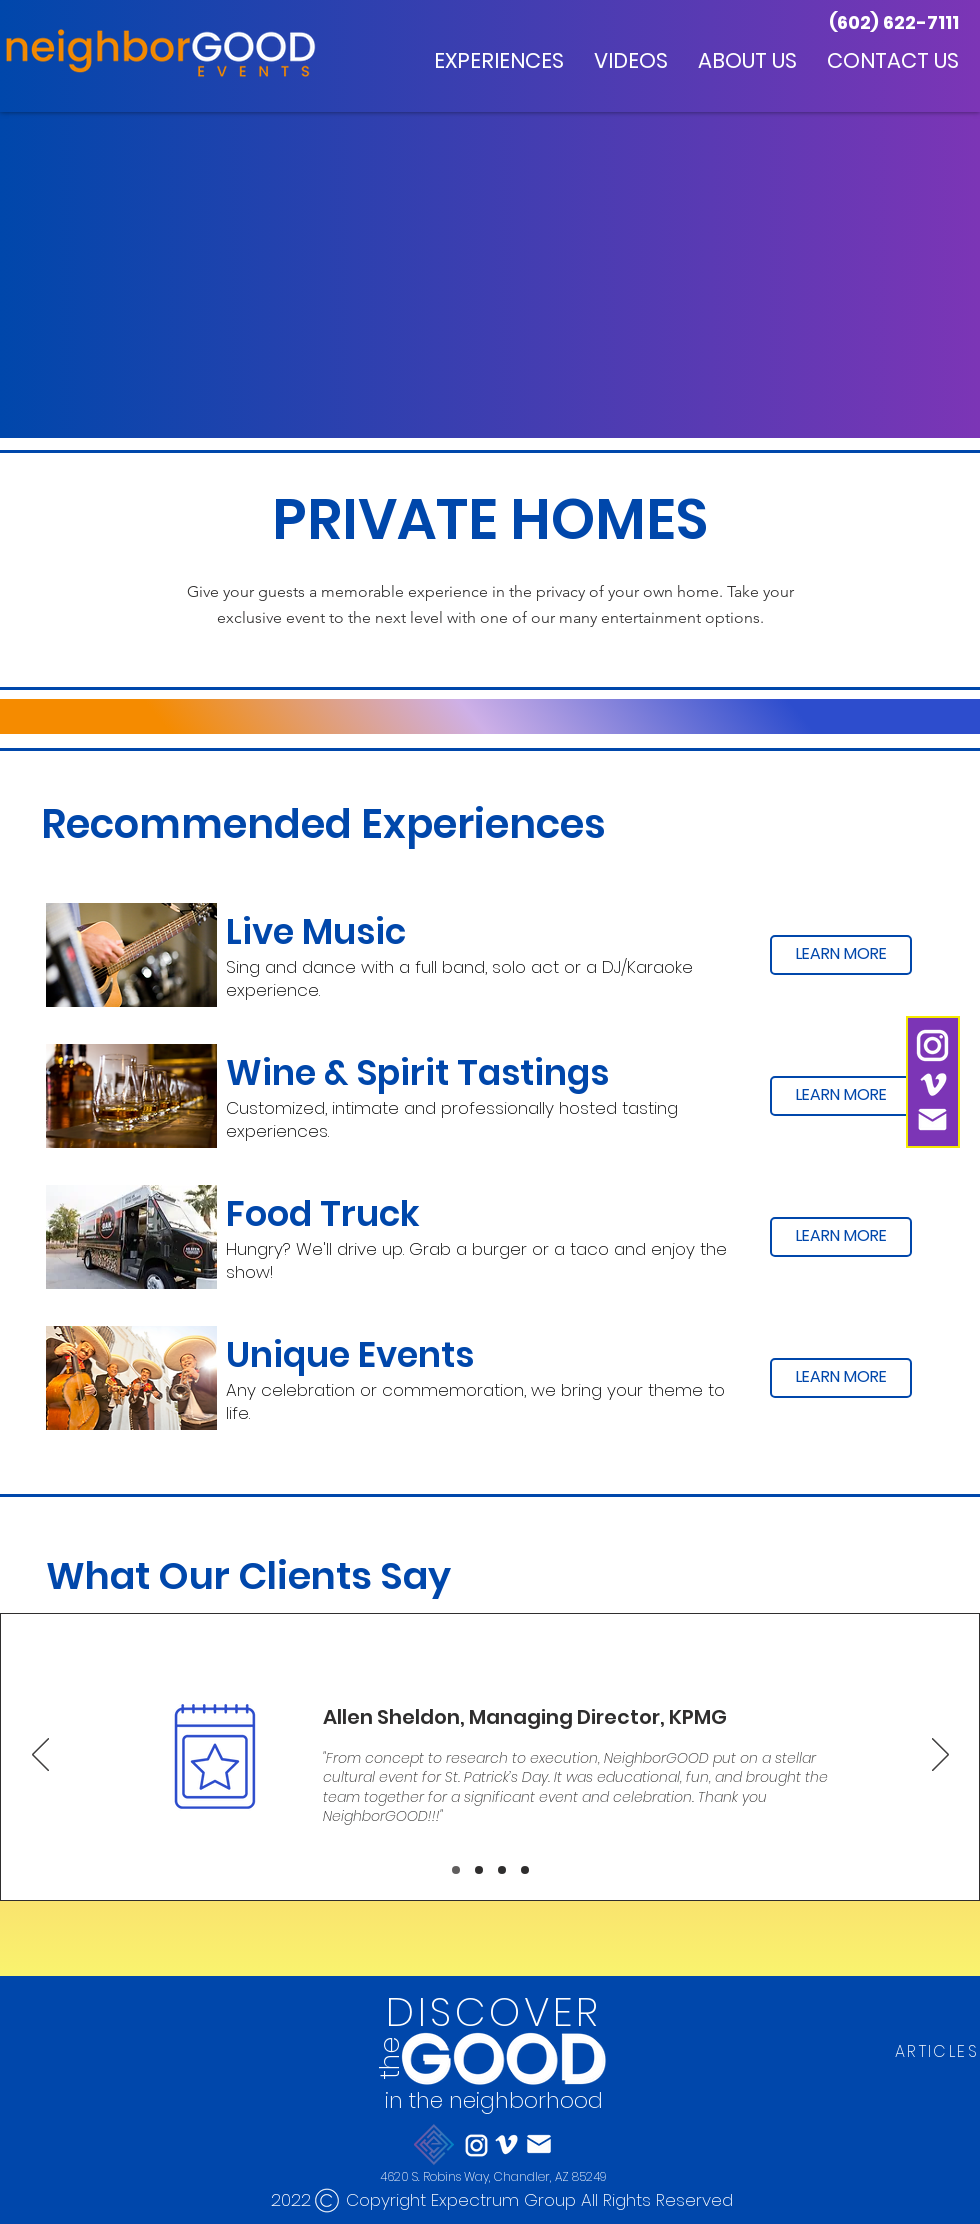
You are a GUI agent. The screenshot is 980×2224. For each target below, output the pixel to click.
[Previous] (40, 1756)
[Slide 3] (502, 1870)
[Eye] (502, 2057)
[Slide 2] (479, 1870)
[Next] (940, 1756)
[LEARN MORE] (841, 955)
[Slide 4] (525, 1870)
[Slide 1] (456, 1870)
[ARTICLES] (937, 2052)
